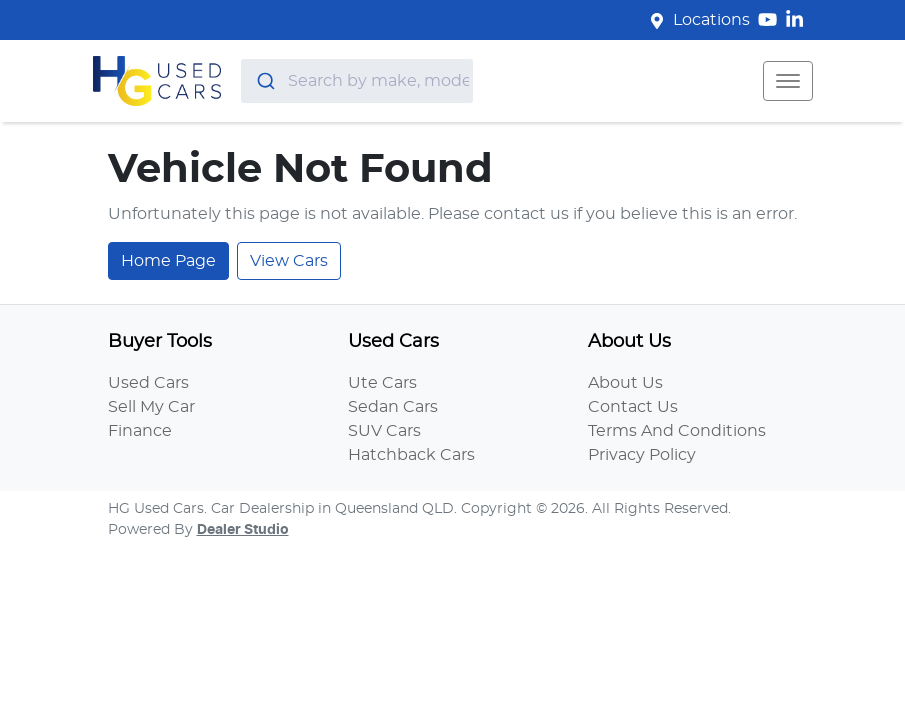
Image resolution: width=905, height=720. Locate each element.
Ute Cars (382, 383)
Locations (711, 20)
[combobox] (357, 81)
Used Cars (148, 383)
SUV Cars (384, 431)
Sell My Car (151, 407)
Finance (140, 431)
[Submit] (264, 81)
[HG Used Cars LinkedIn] (798, 19)
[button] (788, 81)
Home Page (168, 261)
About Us (625, 383)
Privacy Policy (642, 455)
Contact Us (633, 407)
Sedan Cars (393, 407)
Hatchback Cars (411, 455)
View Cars (289, 261)
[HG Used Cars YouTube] (771, 19)
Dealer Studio (243, 530)
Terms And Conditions (677, 431)
